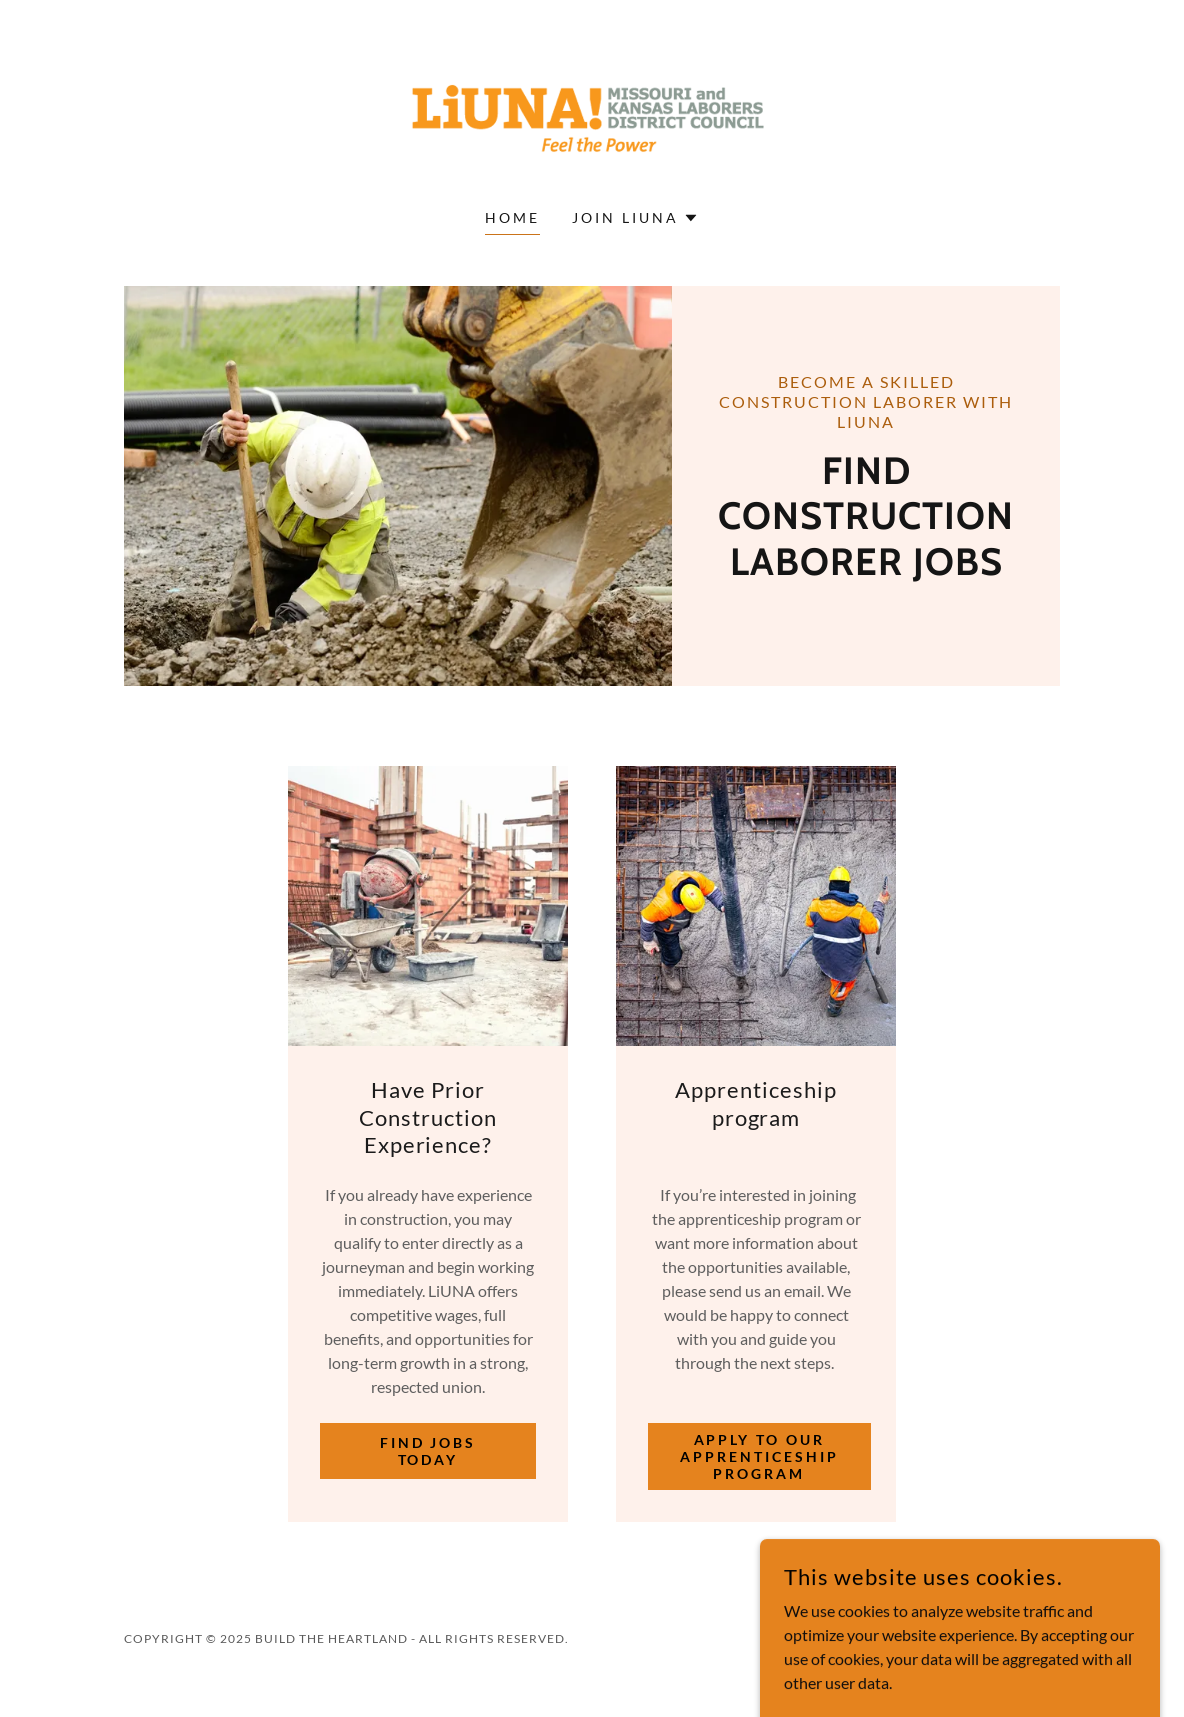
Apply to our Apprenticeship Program (759, 1456)
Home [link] (512, 217)
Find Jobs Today (428, 1451)
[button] (635, 218)
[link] (592, 116)
